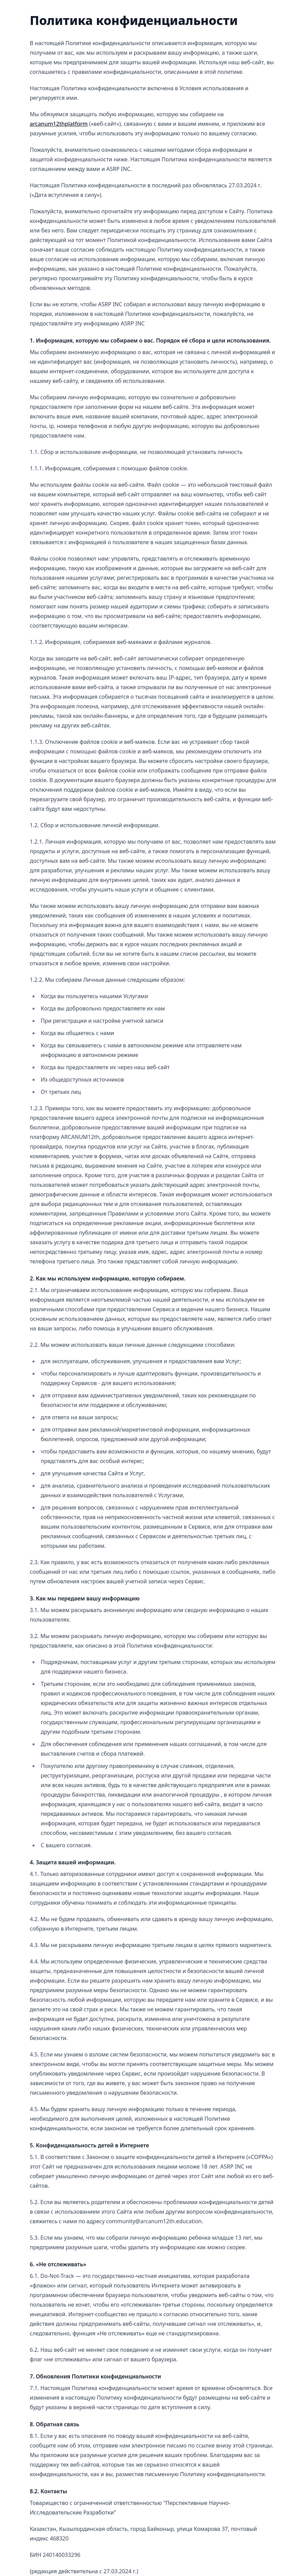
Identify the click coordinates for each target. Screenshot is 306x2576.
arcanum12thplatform (59, 124)
